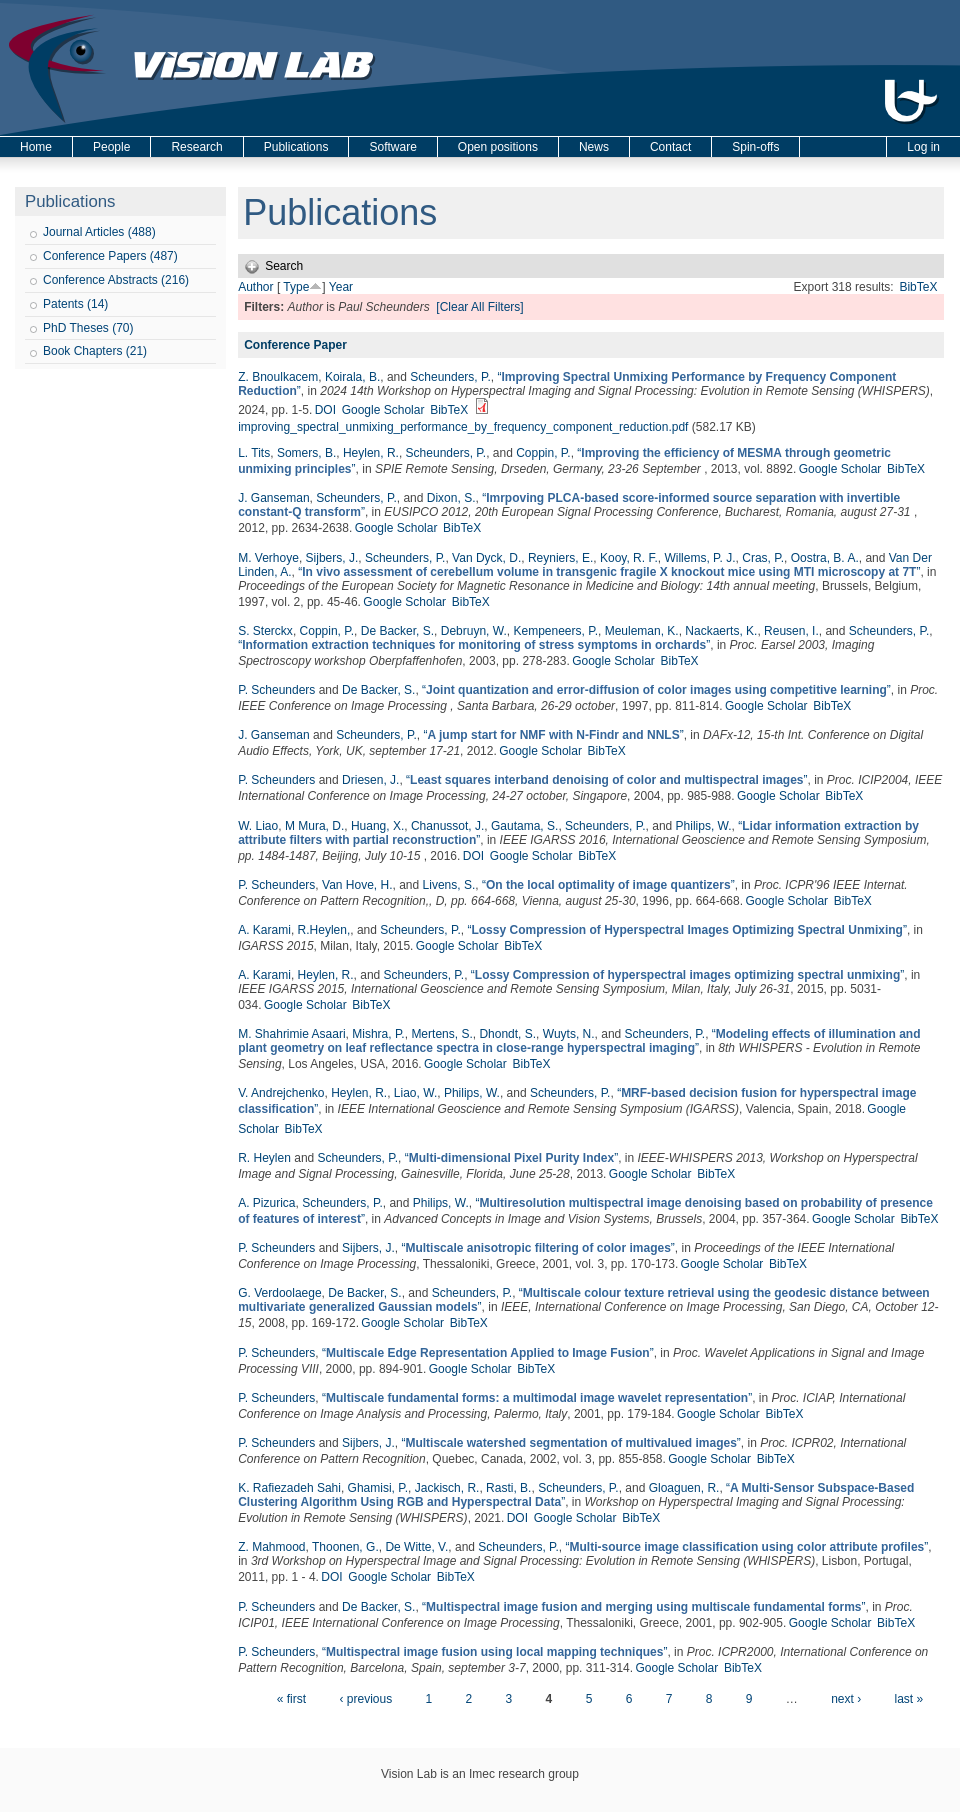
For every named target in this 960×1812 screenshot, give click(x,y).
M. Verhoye (268, 558)
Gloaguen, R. (684, 1488)
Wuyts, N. (569, 1034)
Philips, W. (704, 826)
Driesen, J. (370, 780)
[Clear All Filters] (479, 307)
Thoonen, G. (345, 1547)
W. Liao (258, 826)
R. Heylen (264, 1158)
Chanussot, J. (447, 826)
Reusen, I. (791, 631)
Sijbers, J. (332, 558)
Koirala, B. (352, 377)
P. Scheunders (276, 690)
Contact (670, 147)
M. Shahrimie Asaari (291, 1034)
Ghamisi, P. (378, 1488)
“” (609, 572)
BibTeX (918, 287)
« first (291, 1699)
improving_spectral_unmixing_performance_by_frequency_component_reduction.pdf (463, 427)
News (594, 147)
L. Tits (254, 453)
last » (908, 1699)
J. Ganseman (273, 498)
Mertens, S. (441, 1034)
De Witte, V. (416, 1547)
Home (36, 147)
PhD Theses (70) (88, 328)
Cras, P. (763, 558)
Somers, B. (306, 453)
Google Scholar (383, 410)
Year (341, 287)
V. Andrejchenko (281, 1093)
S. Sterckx (265, 631)
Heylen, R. (371, 453)
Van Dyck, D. (486, 558)
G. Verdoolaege (279, 1293)
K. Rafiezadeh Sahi (289, 1488)
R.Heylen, (324, 930)
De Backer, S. (397, 631)
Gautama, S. (524, 826)
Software (392, 147)
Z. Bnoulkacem (278, 377)
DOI (325, 410)
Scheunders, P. (450, 377)
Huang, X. (377, 826)
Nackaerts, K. (721, 631)
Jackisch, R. (447, 1488)
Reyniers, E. (560, 558)
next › (846, 1699)
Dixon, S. (451, 498)
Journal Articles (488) (99, 232)
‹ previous (365, 1699)
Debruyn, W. (474, 631)
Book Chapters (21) (95, 351)
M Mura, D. (314, 826)
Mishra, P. (378, 1034)
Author (255, 287)
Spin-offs (755, 147)
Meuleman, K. (642, 631)
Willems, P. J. (699, 558)
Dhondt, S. (507, 1034)
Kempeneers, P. (555, 631)
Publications (296, 147)
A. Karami (264, 930)
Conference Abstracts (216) (116, 280)
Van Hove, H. (357, 885)
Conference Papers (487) (110, 256)
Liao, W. (415, 1093)
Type (296, 287)
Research (196, 147)
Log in (923, 147)
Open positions (498, 147)
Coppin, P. (543, 453)
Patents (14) (75, 304)
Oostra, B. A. (825, 558)
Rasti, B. (508, 1488)
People (111, 147)
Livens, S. (449, 885)
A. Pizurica (266, 1203)
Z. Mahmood (271, 1547)
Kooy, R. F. (629, 558)
